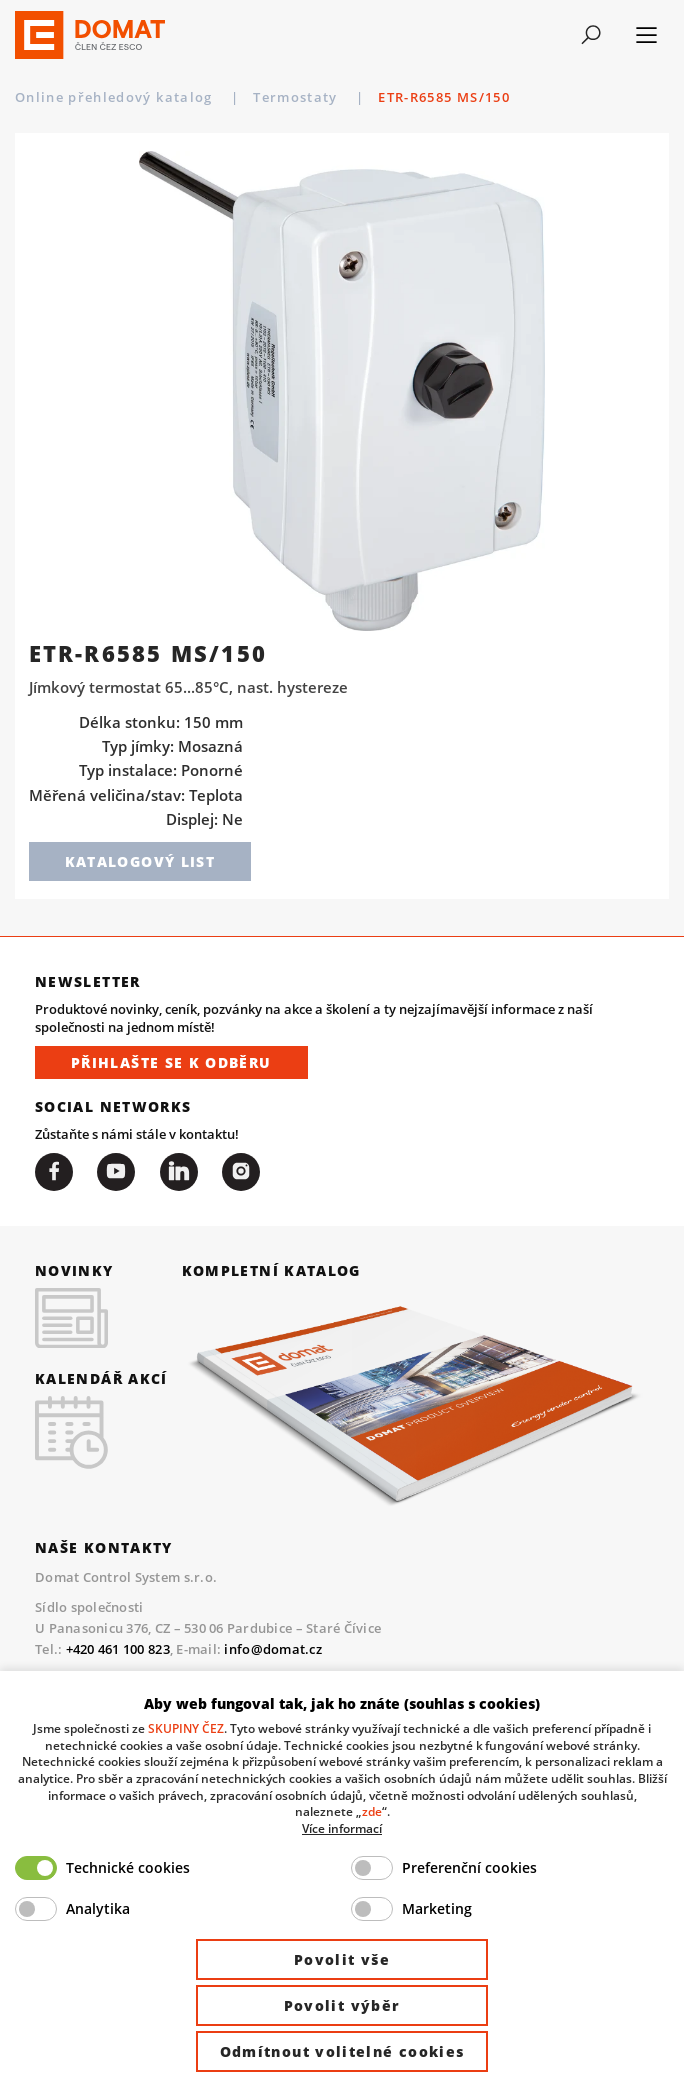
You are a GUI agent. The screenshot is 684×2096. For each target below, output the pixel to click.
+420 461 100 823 (118, 1649)
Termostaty (404, 97)
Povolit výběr (342, 2005)
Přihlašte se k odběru (171, 1062)
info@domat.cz (272, 1649)
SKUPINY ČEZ (186, 1728)
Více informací (342, 1828)
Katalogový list (140, 861)
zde (372, 1811)
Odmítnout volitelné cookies (342, 2051)
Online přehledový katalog (116, 97)
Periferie (288, 97)
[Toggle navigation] (590, 35)
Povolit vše (342, 1959)
